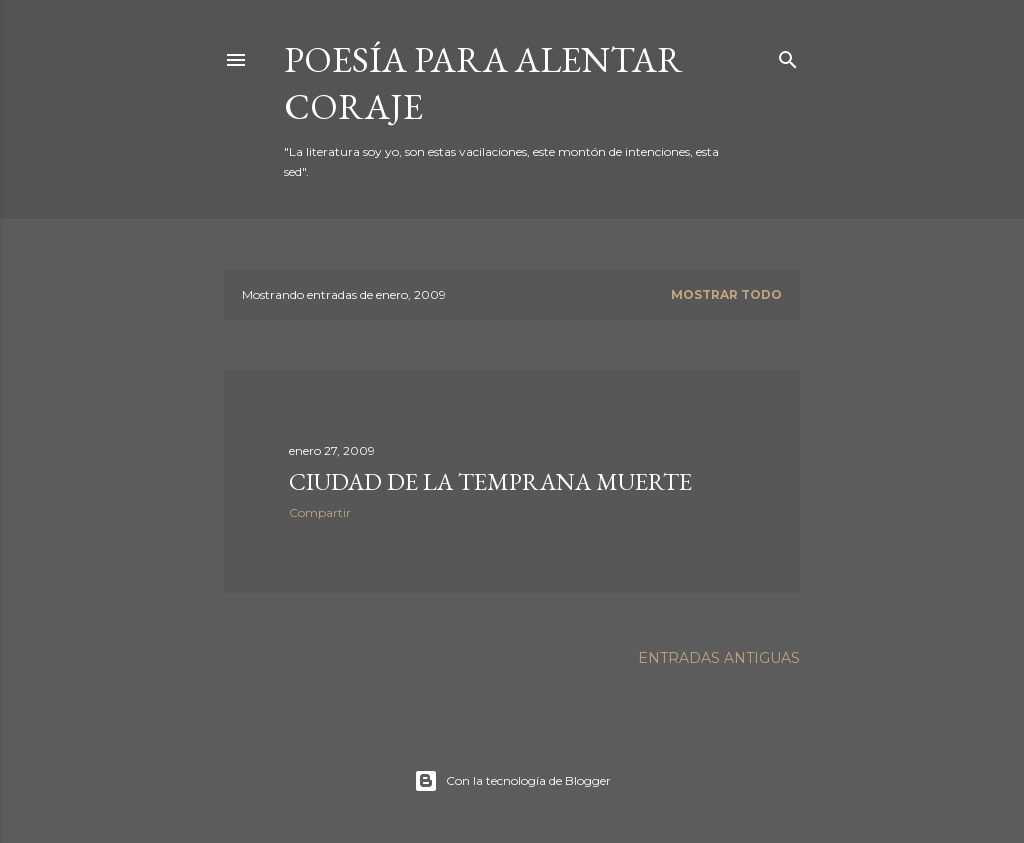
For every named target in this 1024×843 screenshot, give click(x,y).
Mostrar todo (726, 294)
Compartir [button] (320, 512)
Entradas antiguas (719, 658)
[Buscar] (788, 55)
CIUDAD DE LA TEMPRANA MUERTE (490, 481)
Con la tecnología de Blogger (512, 781)
